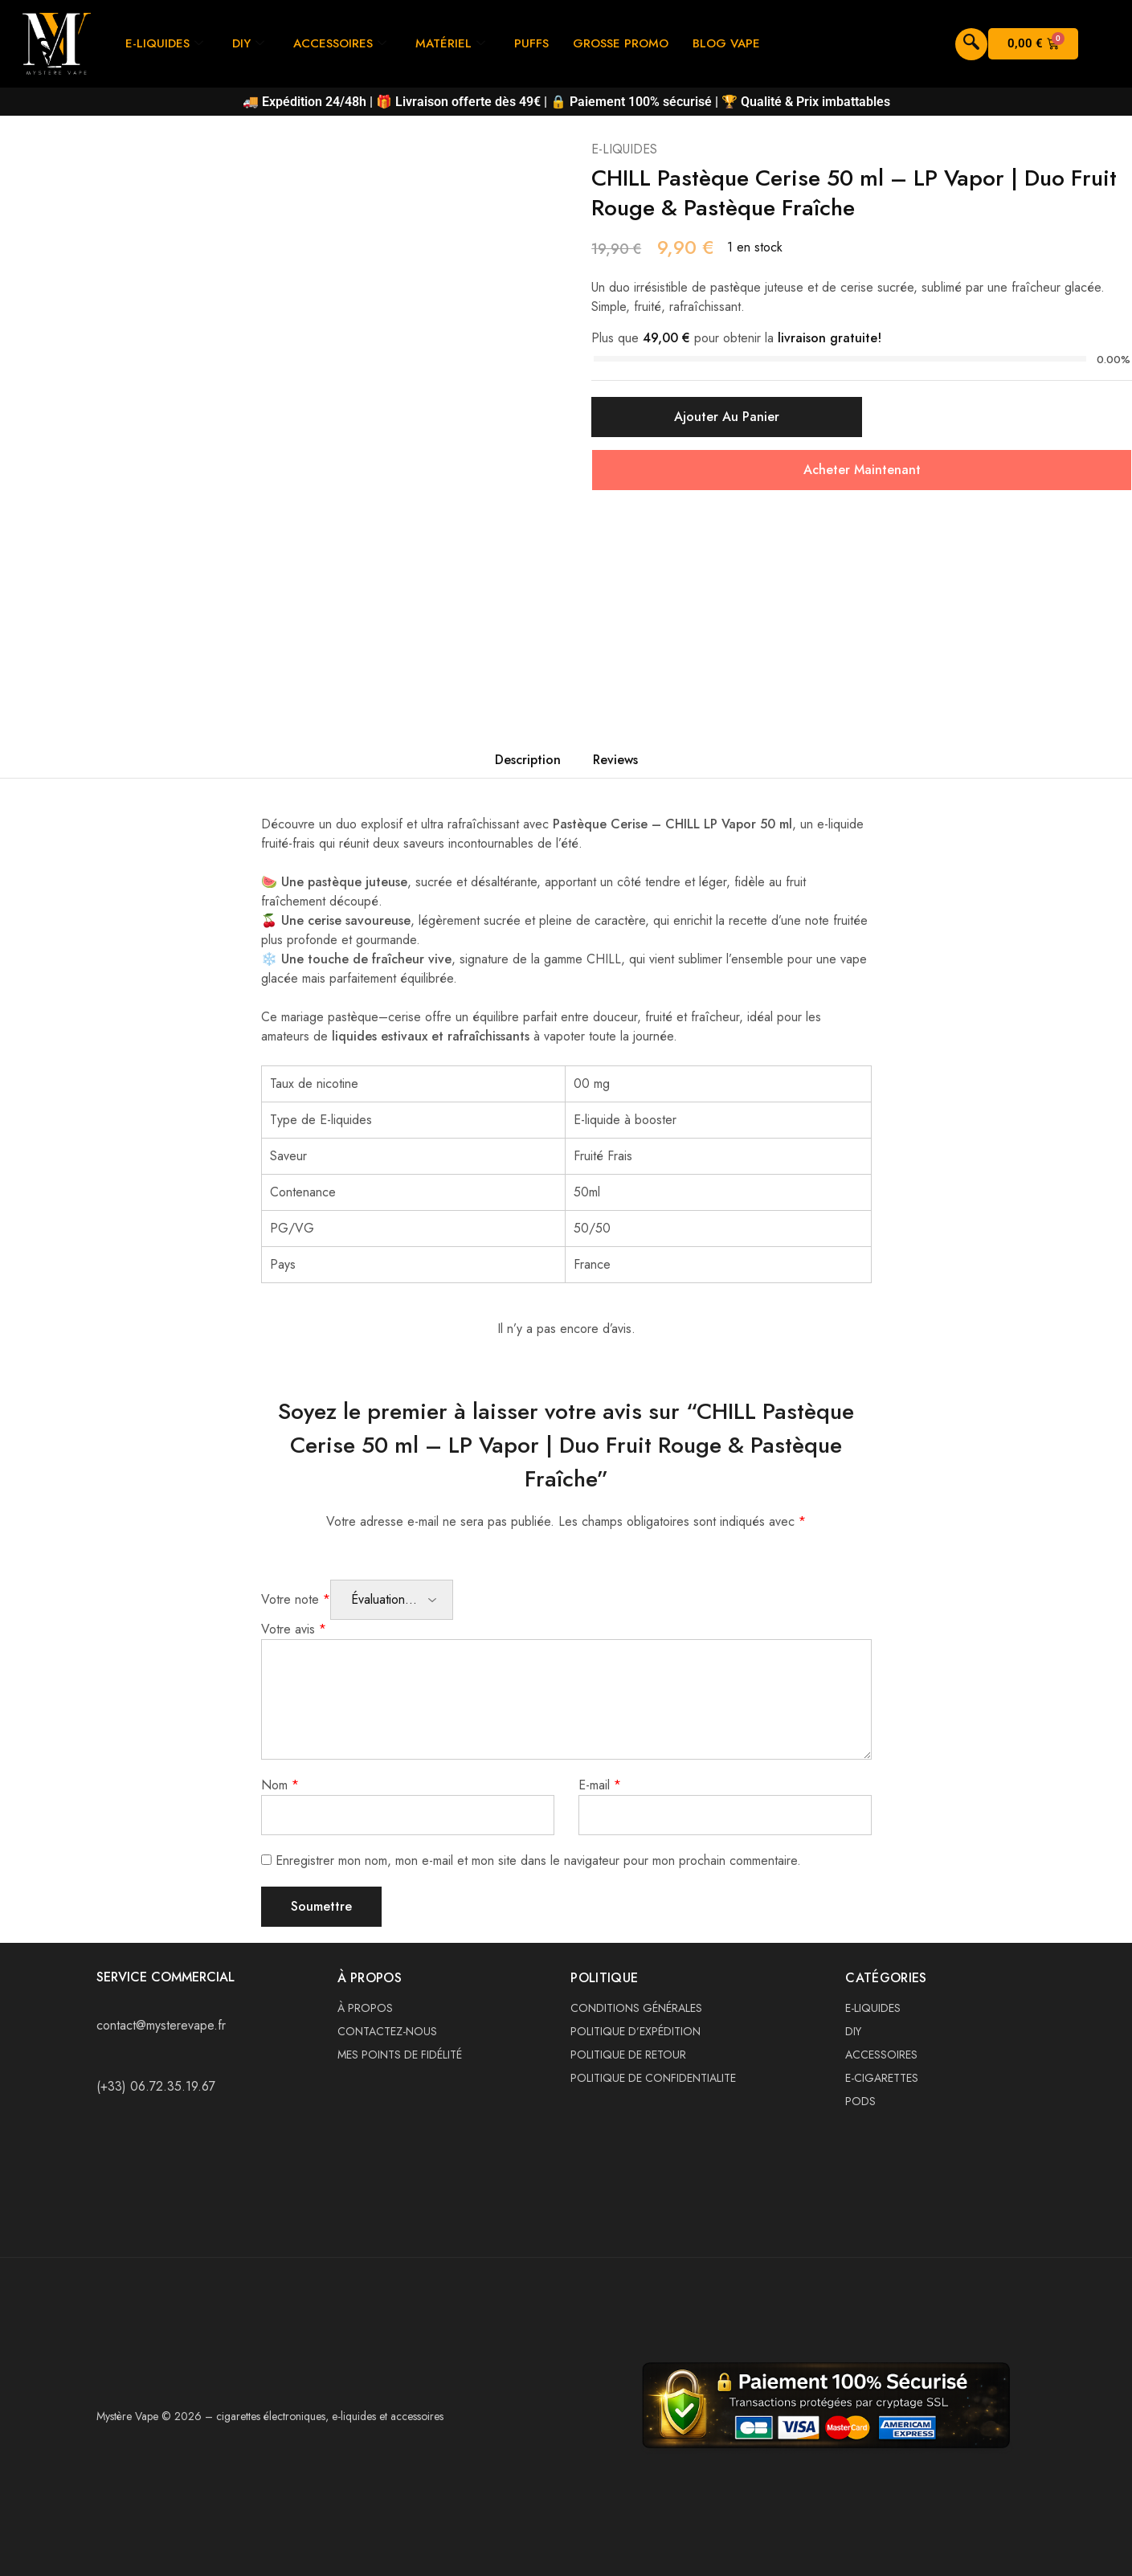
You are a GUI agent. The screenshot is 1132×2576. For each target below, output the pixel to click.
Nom (280, 1785)
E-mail (599, 1785)
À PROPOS (365, 2008)
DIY (248, 43)
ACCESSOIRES (339, 43)
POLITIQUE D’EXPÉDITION (635, 2031)
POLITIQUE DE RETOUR (628, 2054)
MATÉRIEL (450, 43)
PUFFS (531, 43)
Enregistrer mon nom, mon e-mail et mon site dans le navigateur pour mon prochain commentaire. (538, 1860)
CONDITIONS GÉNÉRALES (636, 2008)
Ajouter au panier (726, 416)
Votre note (295, 1599)
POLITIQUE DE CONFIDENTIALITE (653, 2078)
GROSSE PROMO (620, 43)
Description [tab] (528, 759)
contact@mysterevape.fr (161, 2025)
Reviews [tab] (615, 759)
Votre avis (293, 1629)
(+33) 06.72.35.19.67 (155, 2086)
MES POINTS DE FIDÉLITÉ (399, 2054)
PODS (860, 2101)
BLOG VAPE (726, 43)
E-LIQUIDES (164, 43)
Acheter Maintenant (862, 469)
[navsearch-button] (971, 44)
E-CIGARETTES (881, 2078)
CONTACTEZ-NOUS (387, 2031)
